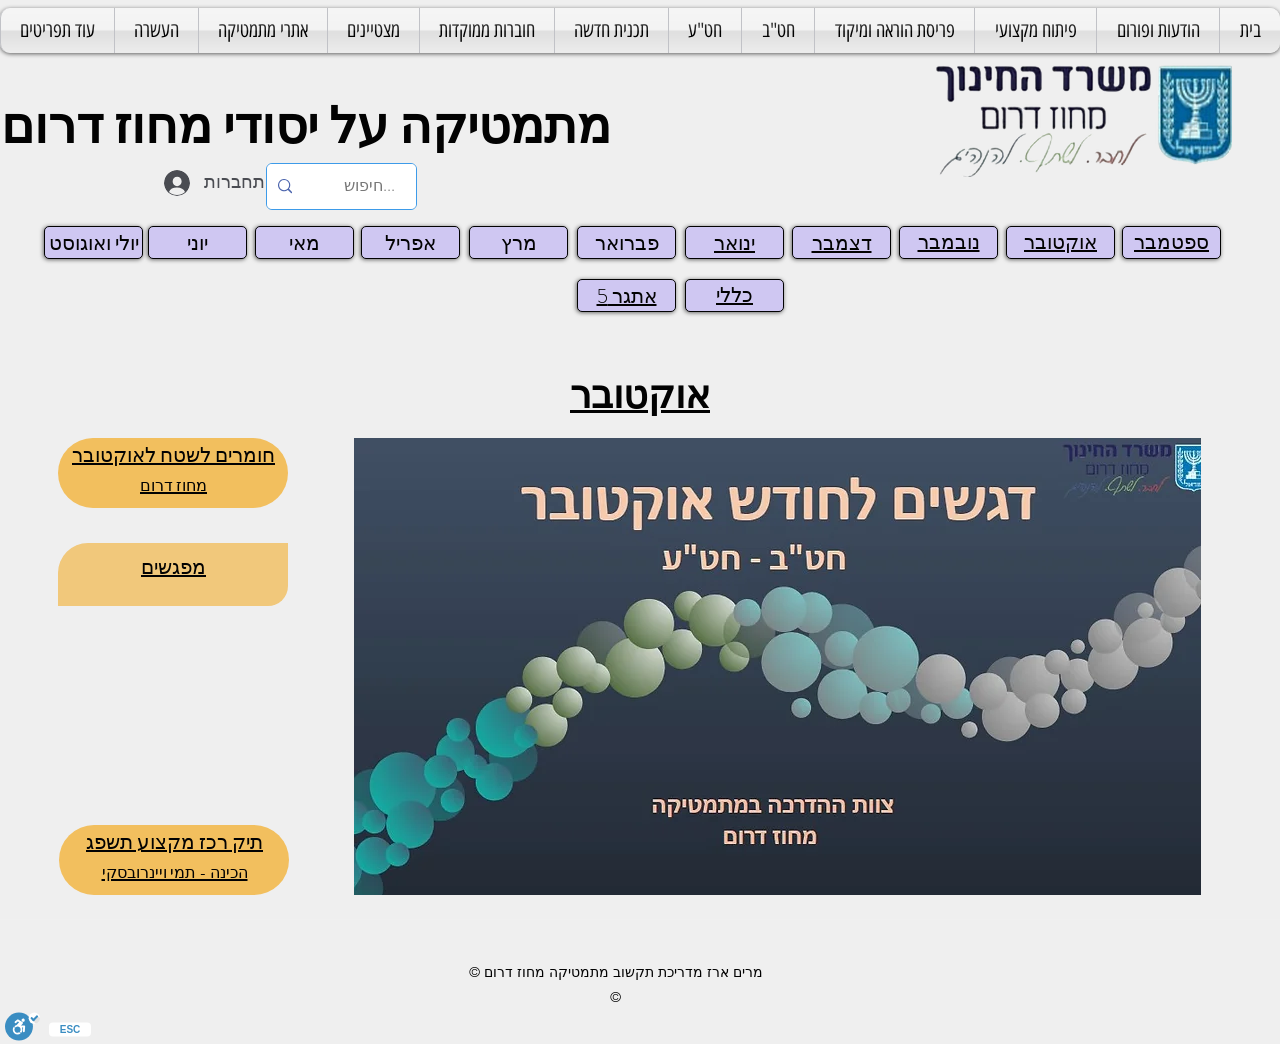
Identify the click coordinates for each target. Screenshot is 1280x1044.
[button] (894, 30)
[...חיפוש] (369, 186)
